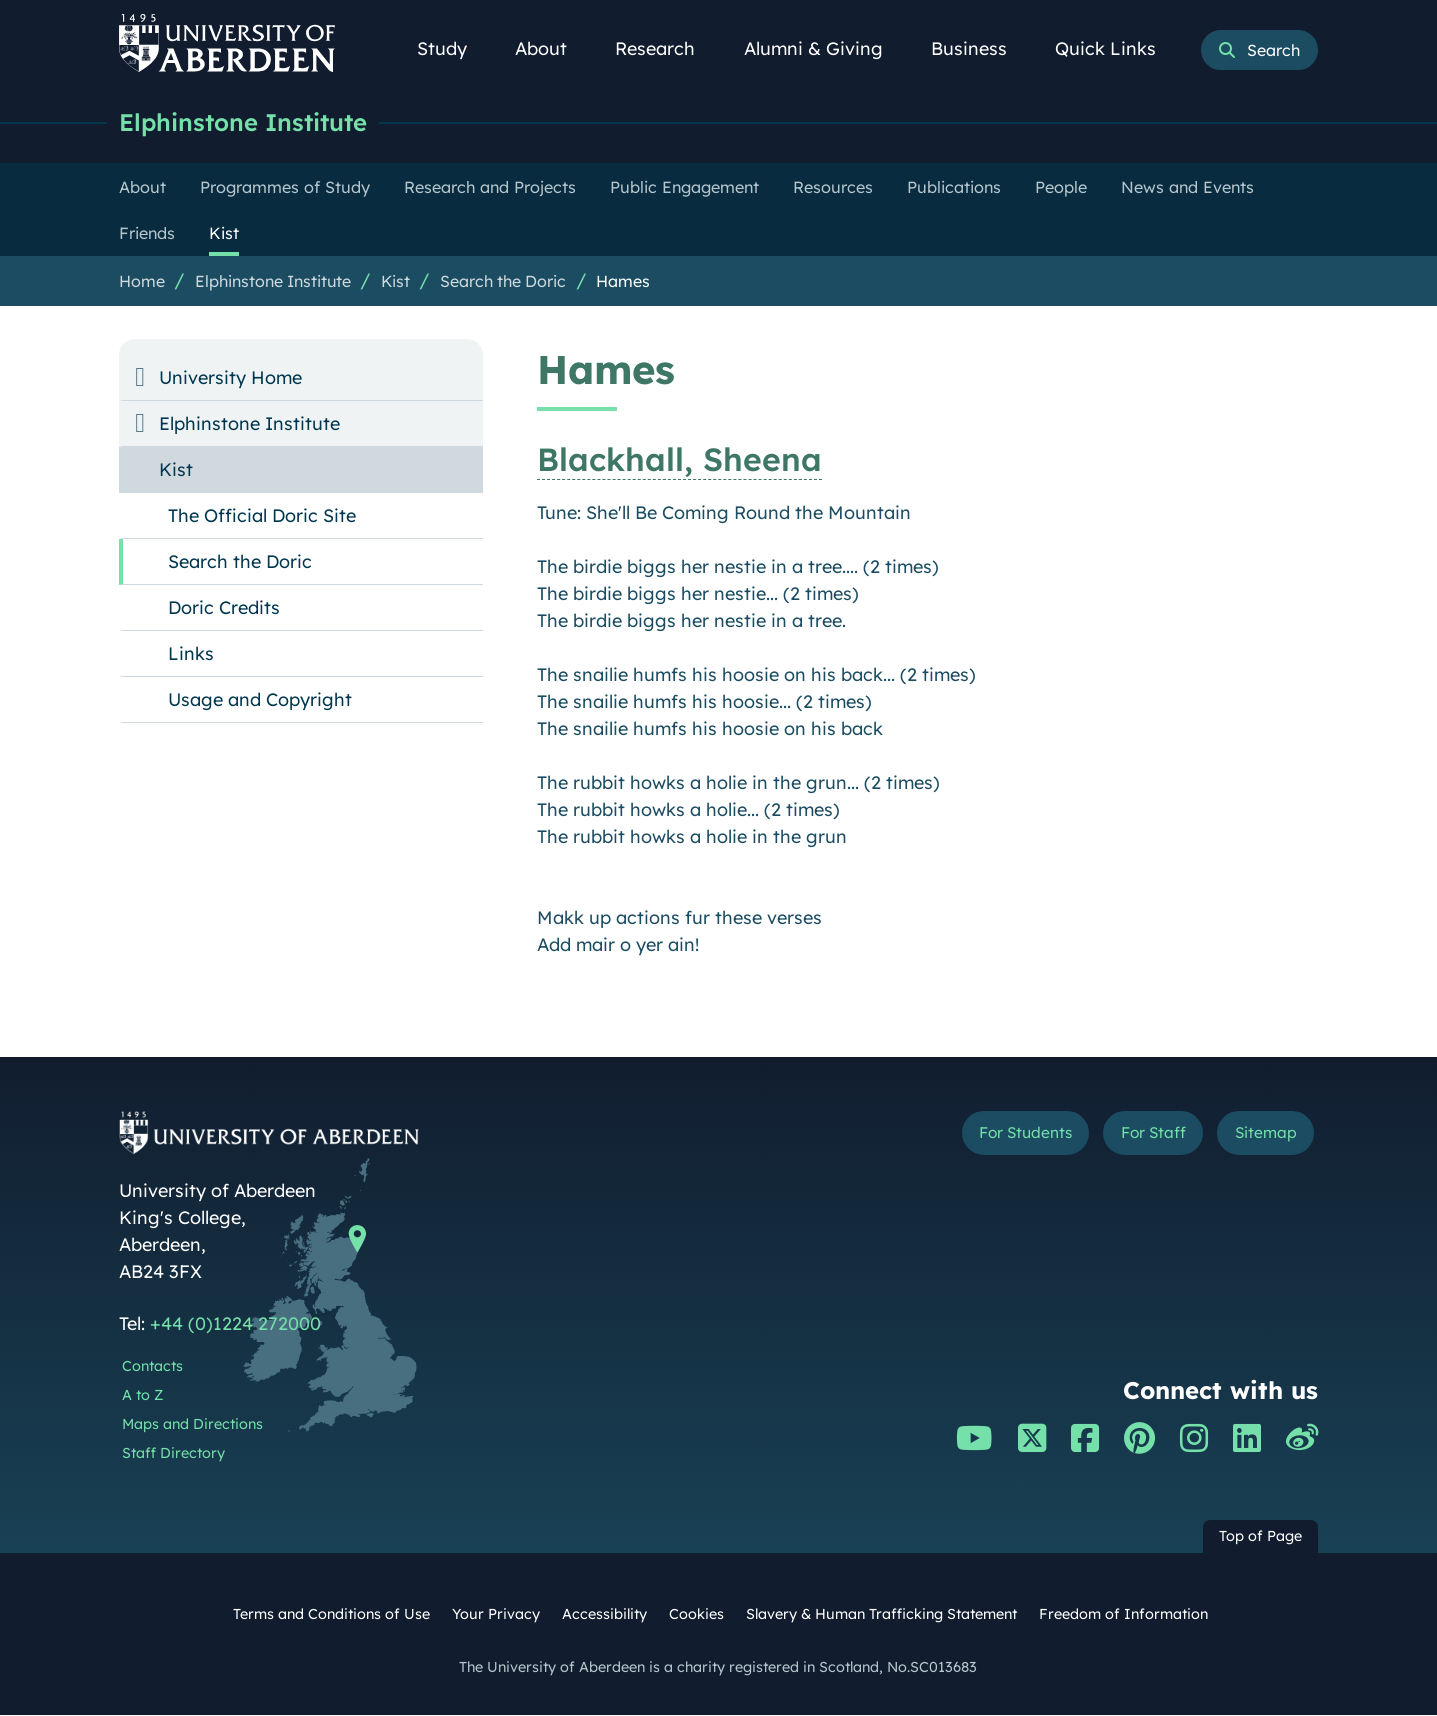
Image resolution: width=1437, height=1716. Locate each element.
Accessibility (604, 1615)
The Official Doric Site (262, 516)
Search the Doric (503, 282)
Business (980, 48)
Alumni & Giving (824, 48)
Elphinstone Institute (252, 122)
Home (142, 282)
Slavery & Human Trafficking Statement (881, 1615)
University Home (230, 378)
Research (666, 48)
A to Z (142, 1396)
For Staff (1130, 1136)
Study (453, 48)
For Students (982, 1136)
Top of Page (1260, 1537)
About (552, 48)
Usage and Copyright (260, 700)
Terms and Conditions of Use (331, 1615)
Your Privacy (496, 1615)
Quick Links (1116, 48)
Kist (395, 282)
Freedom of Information (1123, 1615)
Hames (623, 282)
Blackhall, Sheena (679, 460)
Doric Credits (224, 608)
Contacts (152, 1367)
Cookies (696, 1615)
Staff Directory (173, 1454)
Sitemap (1258, 1136)
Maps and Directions (192, 1425)
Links (191, 654)
